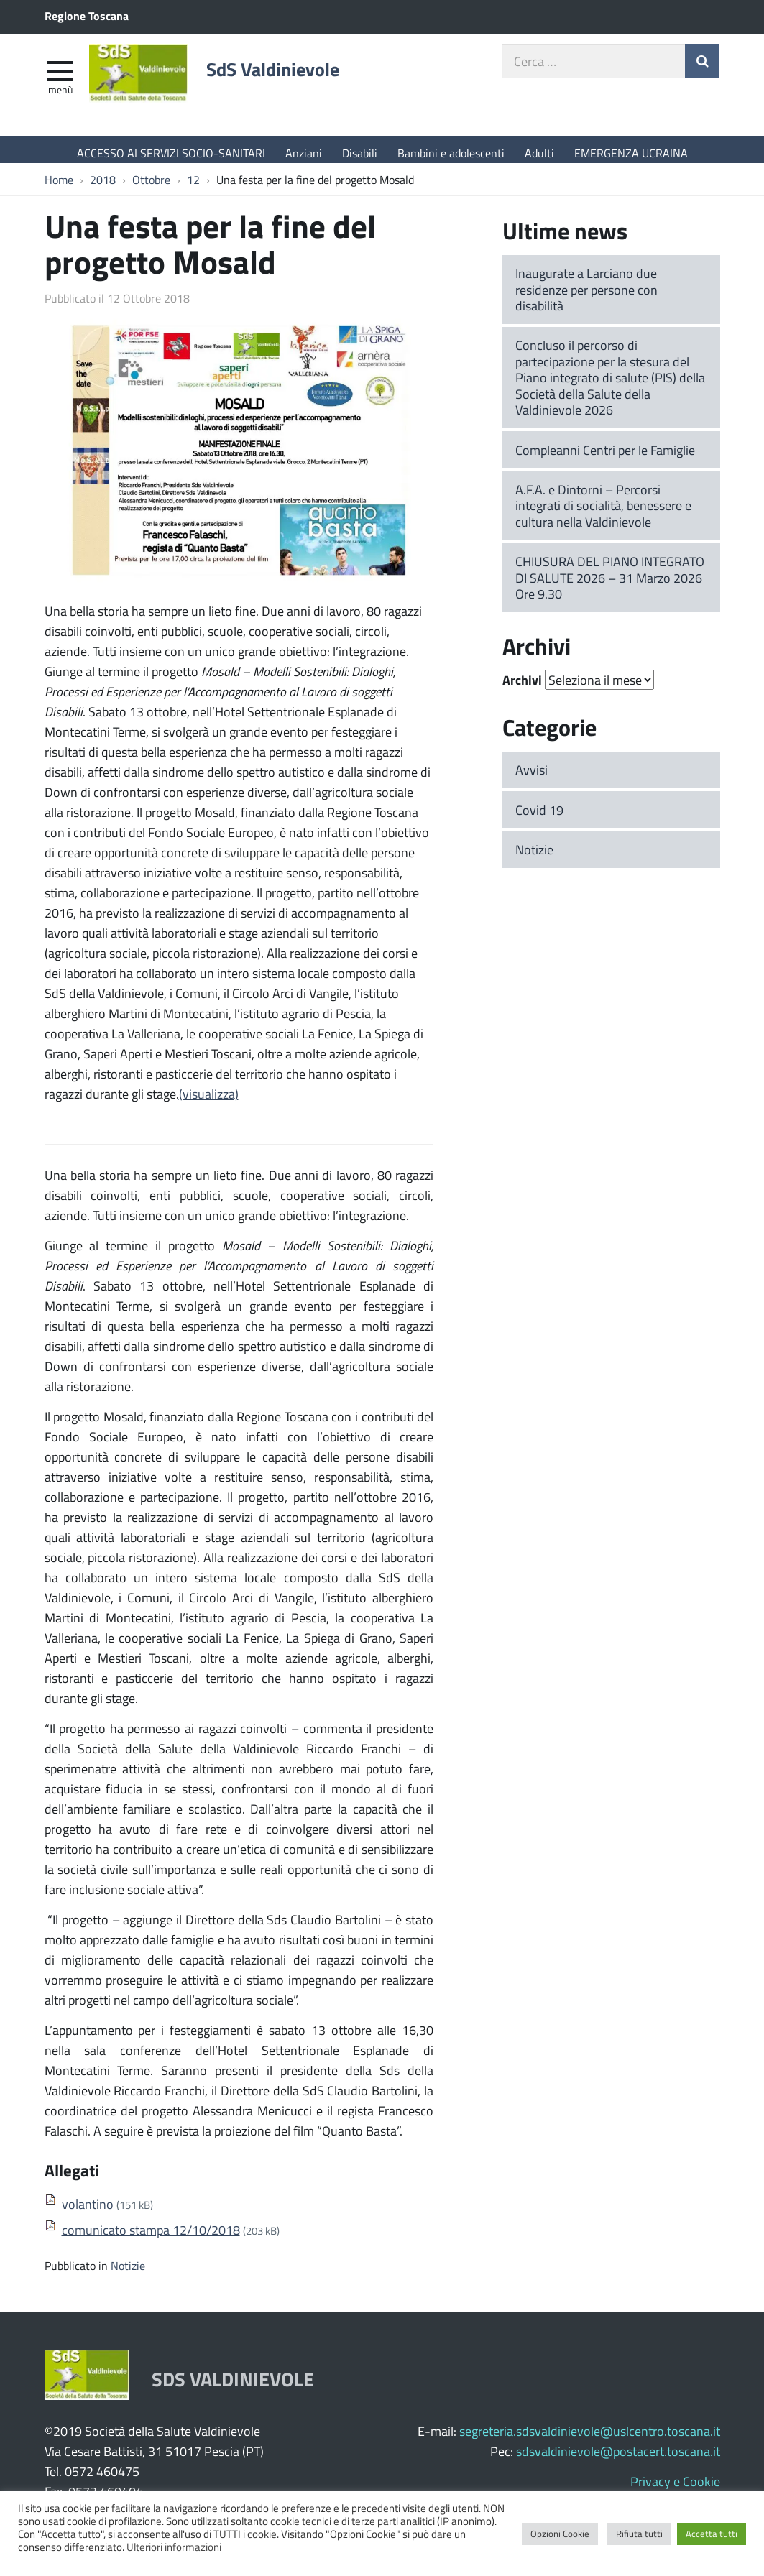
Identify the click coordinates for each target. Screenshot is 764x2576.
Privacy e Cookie (675, 2488)
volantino (88, 2211)
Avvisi (531, 776)
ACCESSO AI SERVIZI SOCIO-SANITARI (171, 152)
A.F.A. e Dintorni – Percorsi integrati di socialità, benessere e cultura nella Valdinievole (603, 512)
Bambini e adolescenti (451, 152)
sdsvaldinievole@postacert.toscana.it (618, 2458)
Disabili (359, 152)
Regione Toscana (87, 15)
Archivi (522, 687)
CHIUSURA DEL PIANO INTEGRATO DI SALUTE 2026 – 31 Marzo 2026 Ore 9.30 (609, 584)
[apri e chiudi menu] (60, 76)
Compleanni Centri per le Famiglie (605, 457)
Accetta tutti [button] (711, 2533)
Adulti (539, 152)
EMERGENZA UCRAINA (631, 152)
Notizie (128, 2272)
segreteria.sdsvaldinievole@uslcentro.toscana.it (589, 2438)
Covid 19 (539, 817)
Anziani (303, 152)
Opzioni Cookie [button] (559, 2533)
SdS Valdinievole (296, 77)
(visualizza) (209, 1100)
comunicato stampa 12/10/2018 (151, 2236)
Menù (60, 95)
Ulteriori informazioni (173, 2546)
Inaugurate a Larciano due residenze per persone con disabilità (586, 296)
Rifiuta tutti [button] (639, 2533)
